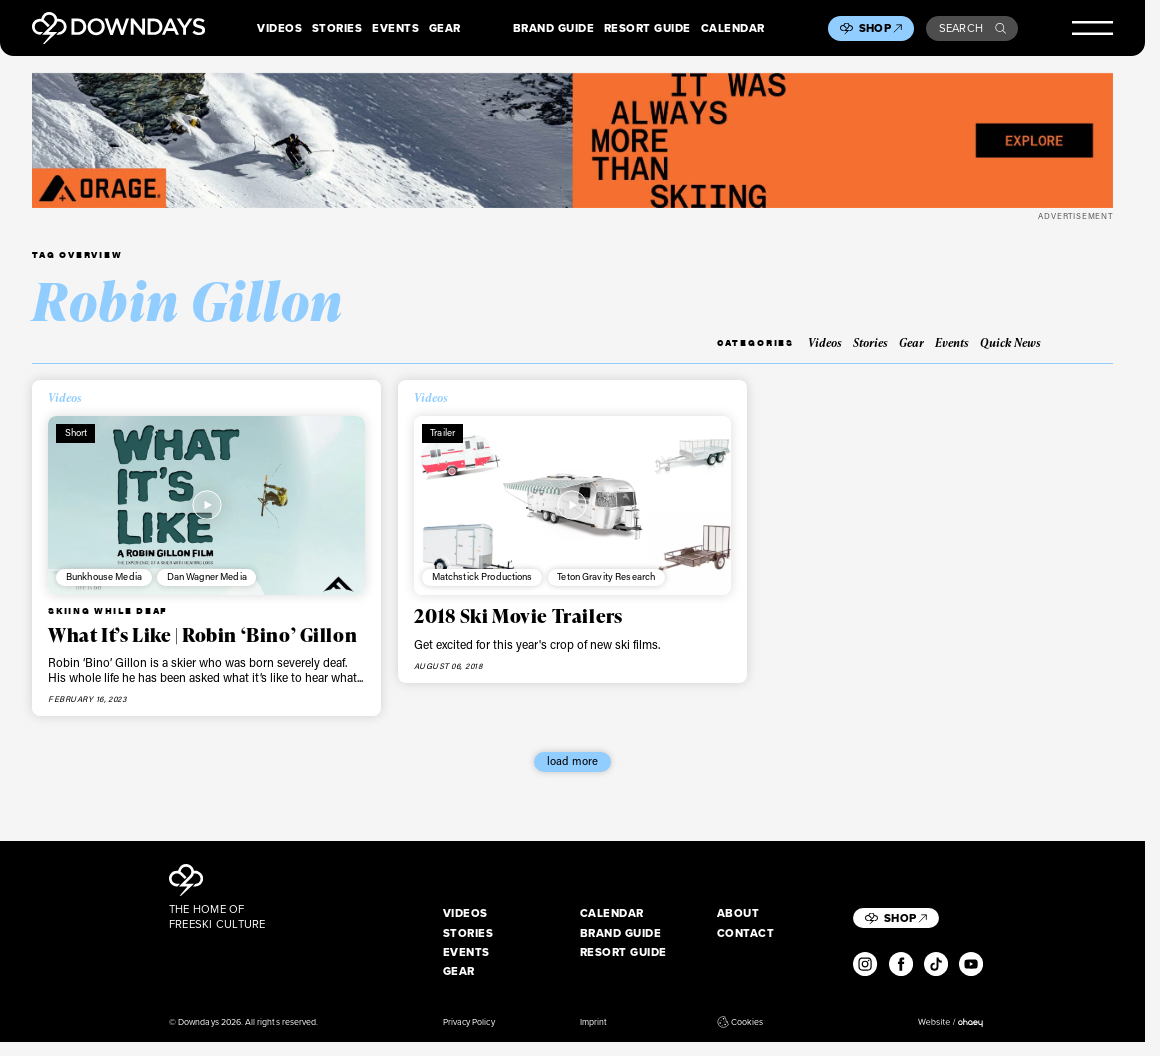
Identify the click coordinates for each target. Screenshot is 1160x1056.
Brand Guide (554, 28)
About (738, 913)
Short (76, 432)
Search (972, 28)
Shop (880, 28)
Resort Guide (647, 28)
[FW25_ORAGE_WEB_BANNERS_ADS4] (572, 140)
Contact (746, 933)
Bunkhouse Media (104, 576)
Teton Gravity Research (606, 576)
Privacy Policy (469, 1022)
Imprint (593, 1022)
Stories (337, 28)
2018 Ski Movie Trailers (518, 615)
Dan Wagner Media (207, 576)
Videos (279, 28)
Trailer (442, 432)
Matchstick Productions (482, 576)
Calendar (733, 28)
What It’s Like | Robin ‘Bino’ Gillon (202, 634)
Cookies (740, 1022)
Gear (445, 28)
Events (395, 28)
